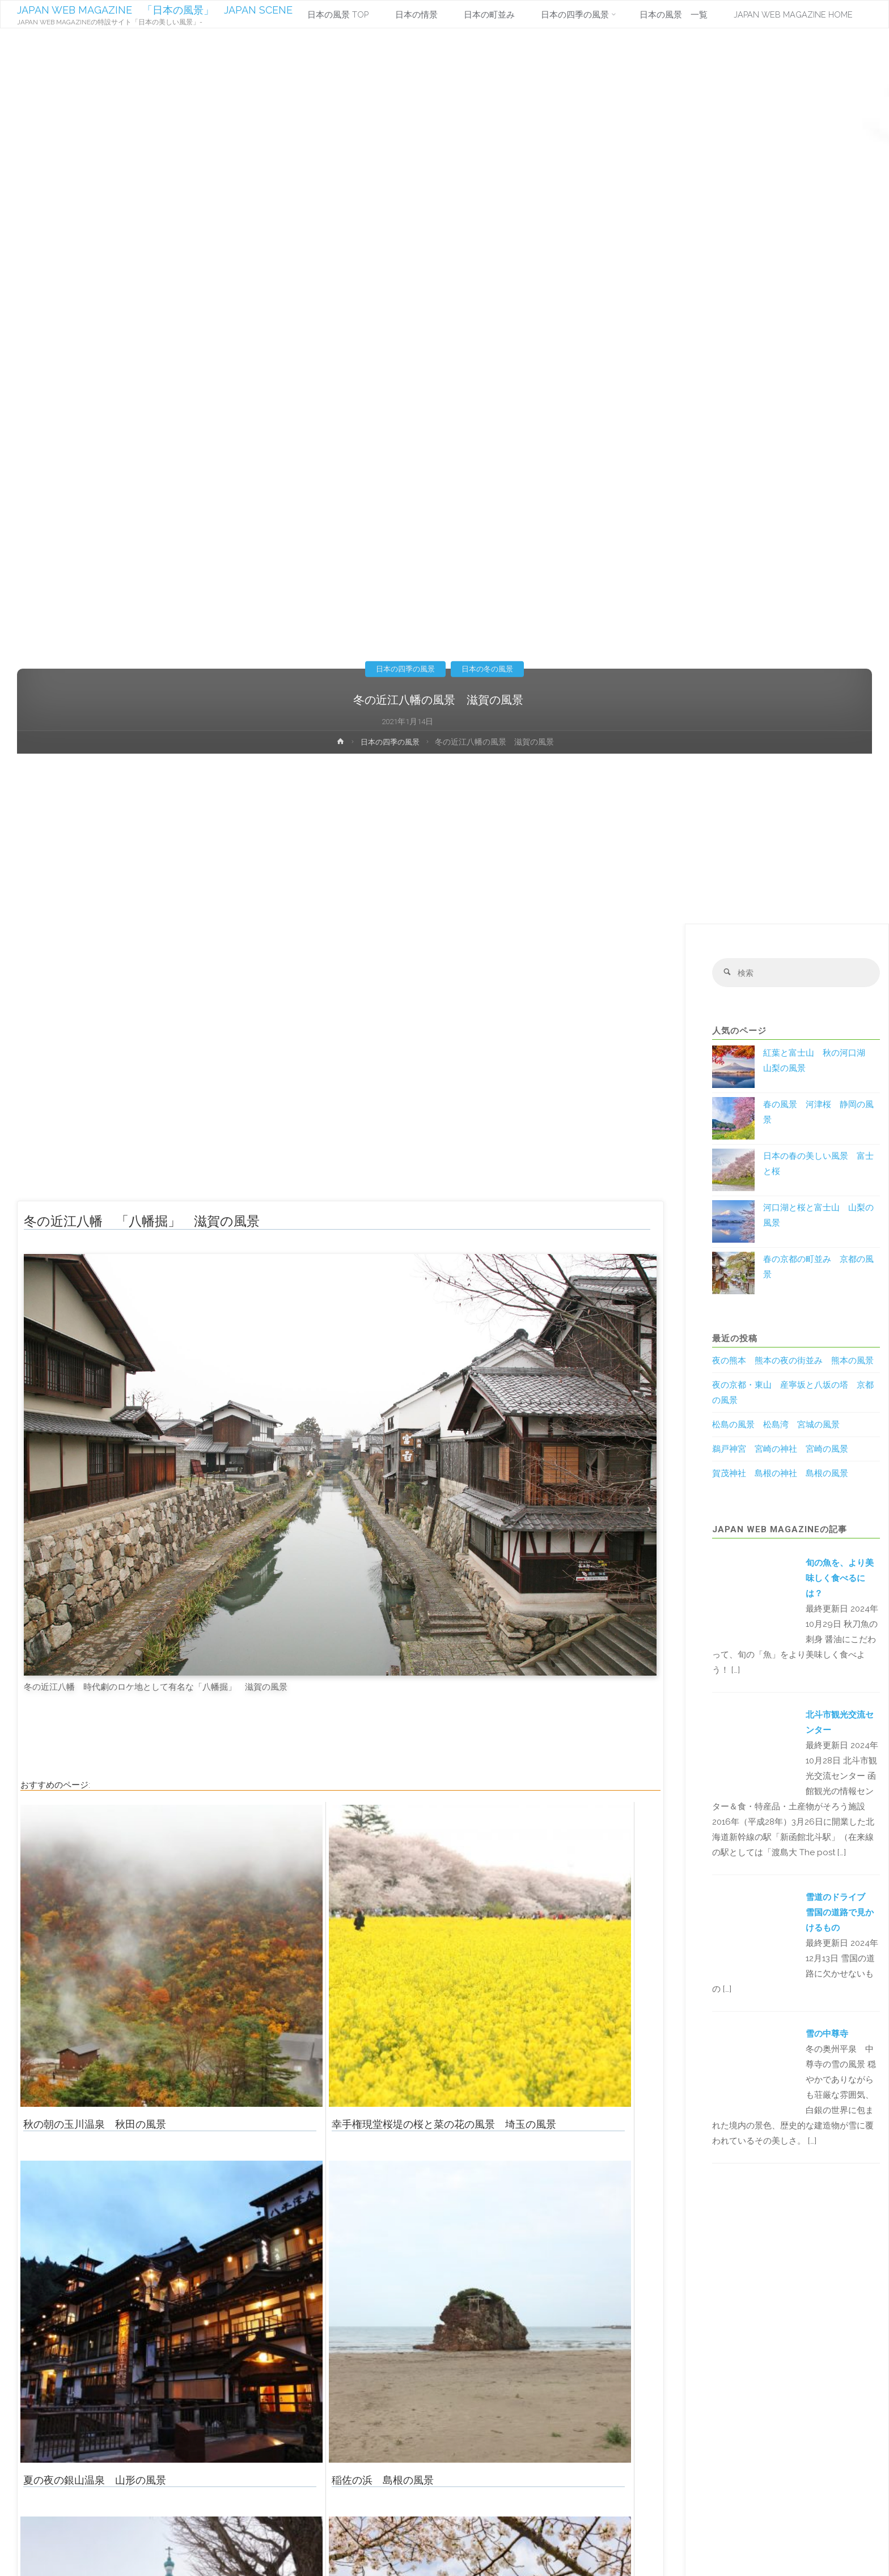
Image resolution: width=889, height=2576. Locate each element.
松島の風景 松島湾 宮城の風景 (776, 1426)
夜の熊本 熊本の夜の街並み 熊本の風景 (793, 1362)
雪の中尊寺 (827, 2035)
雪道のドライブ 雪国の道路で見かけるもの (840, 1913)
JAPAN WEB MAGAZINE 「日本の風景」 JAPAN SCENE (155, 10)
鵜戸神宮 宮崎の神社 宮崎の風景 (780, 1450)
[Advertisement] (444, 838)
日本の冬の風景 (490, 668)
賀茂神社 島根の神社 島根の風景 (780, 1474)
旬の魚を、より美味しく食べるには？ (840, 1579)
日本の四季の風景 (403, 668)
